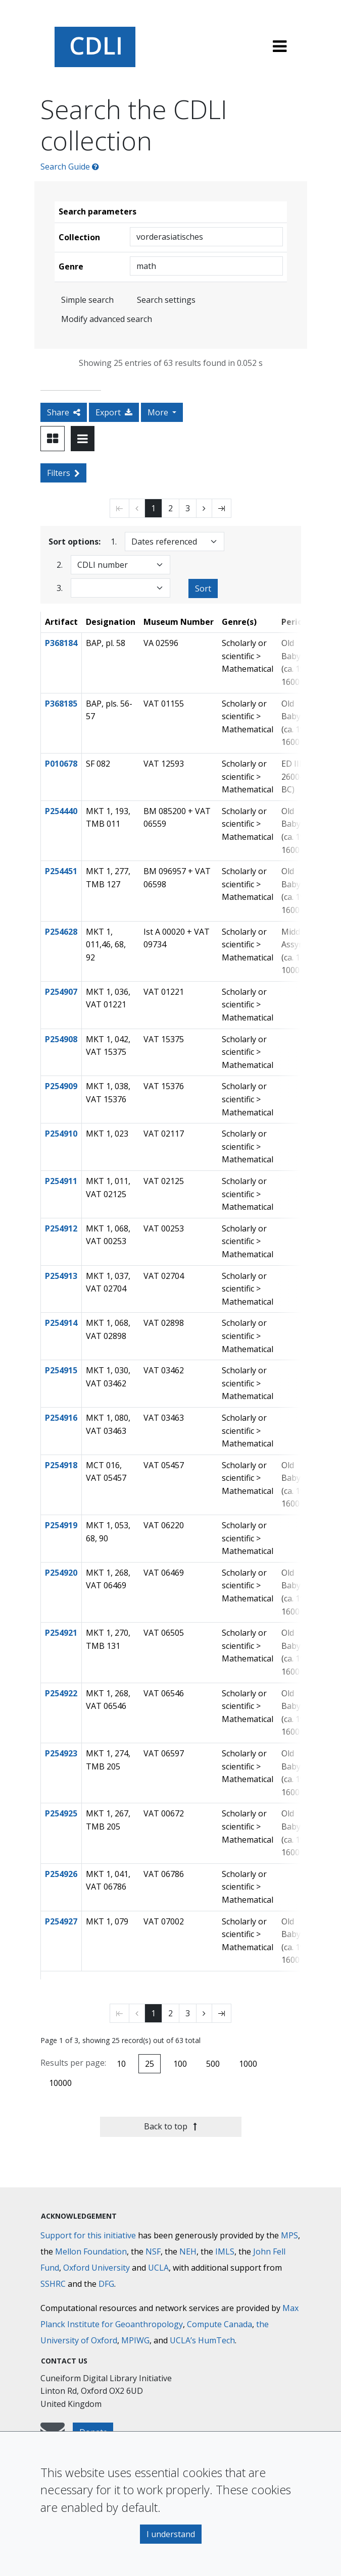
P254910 (61, 1133)
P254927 (61, 1921)
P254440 (61, 811)
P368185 (61, 703)
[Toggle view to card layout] (52, 438)
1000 (248, 2063)
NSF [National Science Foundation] (153, 2251)
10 (121, 2063)
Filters (63, 472)
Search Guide (69, 166)
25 (149, 2063)
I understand (171, 2534)
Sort (203, 588)
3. (60, 588)
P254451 (61, 871)
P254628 (61, 931)
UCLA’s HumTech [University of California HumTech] (202, 2340)
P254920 (61, 1572)
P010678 (61, 763)
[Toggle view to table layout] (82, 438)
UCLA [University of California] (158, 2267)
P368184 (61, 643)
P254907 (61, 991)
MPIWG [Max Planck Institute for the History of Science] (135, 2340)
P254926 (61, 1874)
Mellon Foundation (91, 2251)
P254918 (61, 1465)
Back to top (170, 2126)
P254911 (61, 1181)
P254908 (61, 1039)
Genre (71, 266)
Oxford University (96, 2267)
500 (213, 2063)
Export (113, 412)
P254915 (61, 1370)
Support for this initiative (88, 2235)
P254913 (61, 1275)
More (159, 412)
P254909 (61, 1086)
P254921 (61, 1632)
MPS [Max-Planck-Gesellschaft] (289, 2235)
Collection (79, 237)
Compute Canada (219, 2324)
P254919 (61, 1525)
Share (63, 412)
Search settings (166, 299)
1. (114, 541)
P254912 (61, 1228)
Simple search (87, 299)
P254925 (61, 1813)
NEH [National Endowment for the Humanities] (188, 2251)
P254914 (61, 1322)
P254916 (61, 1417)
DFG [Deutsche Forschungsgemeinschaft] (106, 2283)
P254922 (61, 1693)
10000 (60, 2082)
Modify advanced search (106, 319)
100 (180, 2063)
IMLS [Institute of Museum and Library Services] (224, 2251)
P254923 (61, 1753)
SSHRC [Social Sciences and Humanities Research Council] (53, 2283)
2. (60, 564)
